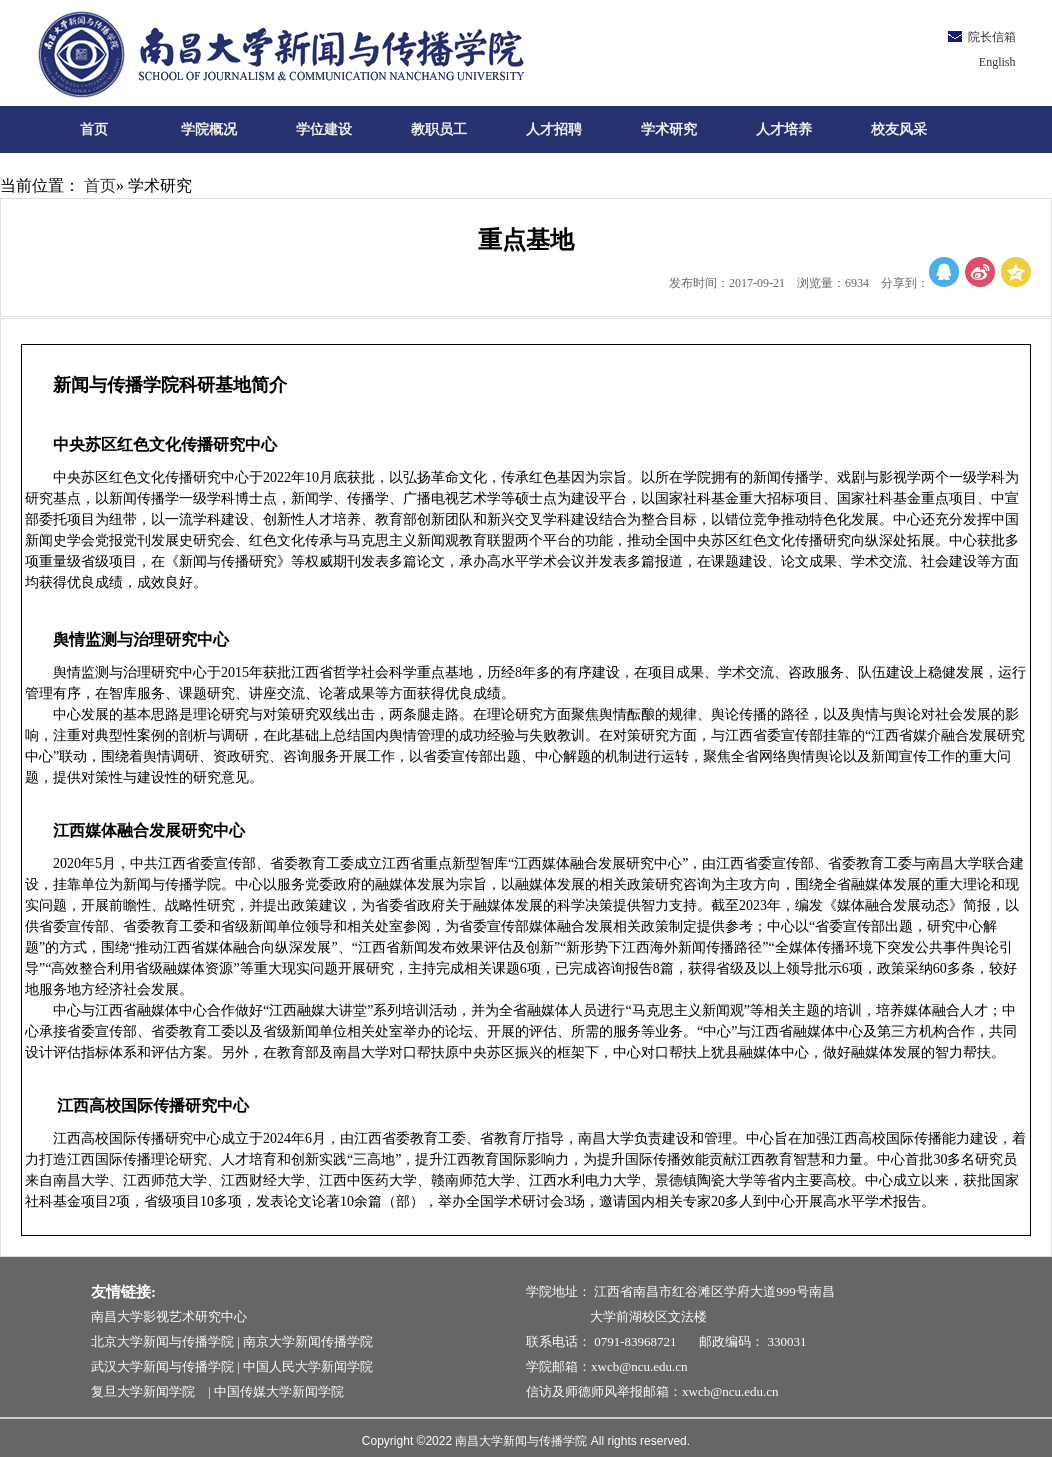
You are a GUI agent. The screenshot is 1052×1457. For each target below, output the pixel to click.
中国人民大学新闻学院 (308, 1366)
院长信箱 (992, 37)
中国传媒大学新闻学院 (279, 1391)
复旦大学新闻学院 (148, 1391)
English (997, 62)
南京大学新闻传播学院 (308, 1341)
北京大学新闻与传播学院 (162, 1341)
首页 (100, 185)
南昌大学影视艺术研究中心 (169, 1316)
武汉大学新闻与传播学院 (162, 1366)
